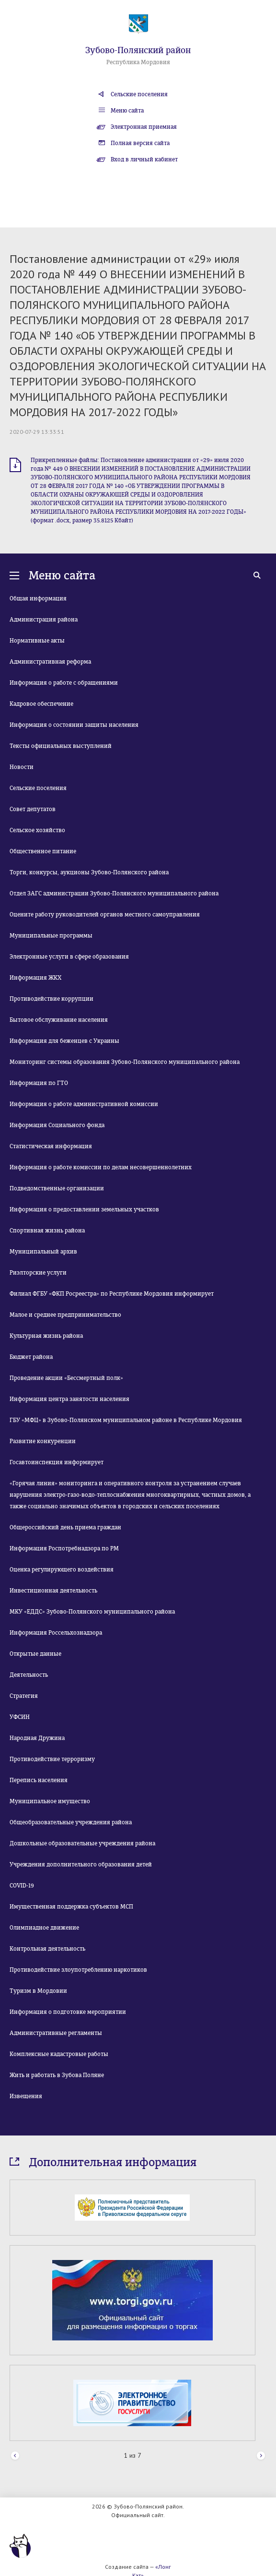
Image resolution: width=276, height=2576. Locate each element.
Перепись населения (39, 1780)
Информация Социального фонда (57, 1125)
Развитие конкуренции (43, 1441)
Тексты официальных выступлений (61, 746)
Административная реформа (50, 661)
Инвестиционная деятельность (53, 1590)
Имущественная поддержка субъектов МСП (71, 1906)
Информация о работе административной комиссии (84, 1104)
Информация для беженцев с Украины (64, 1041)
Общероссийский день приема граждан (65, 1527)
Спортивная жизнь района (47, 1230)
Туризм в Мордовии (38, 1991)
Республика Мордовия (138, 62)
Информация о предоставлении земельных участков (84, 1209)
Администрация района (44, 619)
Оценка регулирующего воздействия (62, 1569)
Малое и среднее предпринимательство (65, 1314)
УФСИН (20, 1717)
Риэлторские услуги (38, 1272)
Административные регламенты (56, 2033)
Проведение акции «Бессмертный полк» (66, 1378)
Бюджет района (31, 1357)
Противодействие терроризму (52, 1759)
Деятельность (29, 1675)
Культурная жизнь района (46, 1336)
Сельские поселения (139, 94)
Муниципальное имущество (50, 1801)
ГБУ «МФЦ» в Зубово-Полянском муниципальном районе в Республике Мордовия (126, 1420)
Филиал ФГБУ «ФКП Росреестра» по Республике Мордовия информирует (112, 1293)
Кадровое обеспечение (41, 703)
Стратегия (24, 1696)
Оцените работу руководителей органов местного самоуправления (105, 914)
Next (260, 2456)
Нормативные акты (37, 640)
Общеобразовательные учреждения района (71, 1822)
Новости (22, 767)
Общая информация (38, 598)
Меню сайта (127, 110)
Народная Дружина (37, 1738)
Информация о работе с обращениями (64, 682)
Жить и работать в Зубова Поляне (57, 2075)
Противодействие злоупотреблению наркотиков (78, 1969)
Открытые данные (35, 1653)
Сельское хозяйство (37, 830)
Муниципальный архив (43, 1251)
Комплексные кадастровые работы (59, 2054)
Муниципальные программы (51, 935)
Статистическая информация (51, 1146)
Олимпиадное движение (44, 1927)
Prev (15, 2456)
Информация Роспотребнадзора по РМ (64, 1548)
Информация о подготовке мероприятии (68, 2012)
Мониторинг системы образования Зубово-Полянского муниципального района (125, 1062)
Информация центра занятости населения (69, 1399)
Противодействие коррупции (51, 998)
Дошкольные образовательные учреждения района (82, 1843)
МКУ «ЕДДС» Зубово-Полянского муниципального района (92, 1611)
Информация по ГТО (39, 1083)
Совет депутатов (33, 809)
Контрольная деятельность (47, 1948)
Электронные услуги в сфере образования (69, 956)
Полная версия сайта (140, 143)
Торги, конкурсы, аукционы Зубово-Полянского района (89, 872)
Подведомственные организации (57, 1188)
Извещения (26, 2096)
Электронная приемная (144, 127)
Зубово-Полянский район (138, 50)
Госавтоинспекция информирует (57, 1462)
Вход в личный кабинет (144, 159)
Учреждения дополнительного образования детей (81, 1864)
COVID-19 (22, 1885)
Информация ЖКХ (35, 977)
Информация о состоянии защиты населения (74, 725)
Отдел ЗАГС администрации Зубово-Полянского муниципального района (114, 893)
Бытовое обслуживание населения (59, 1020)
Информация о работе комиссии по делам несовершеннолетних (101, 1167)
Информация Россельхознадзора (56, 1632)
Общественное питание (43, 851)
